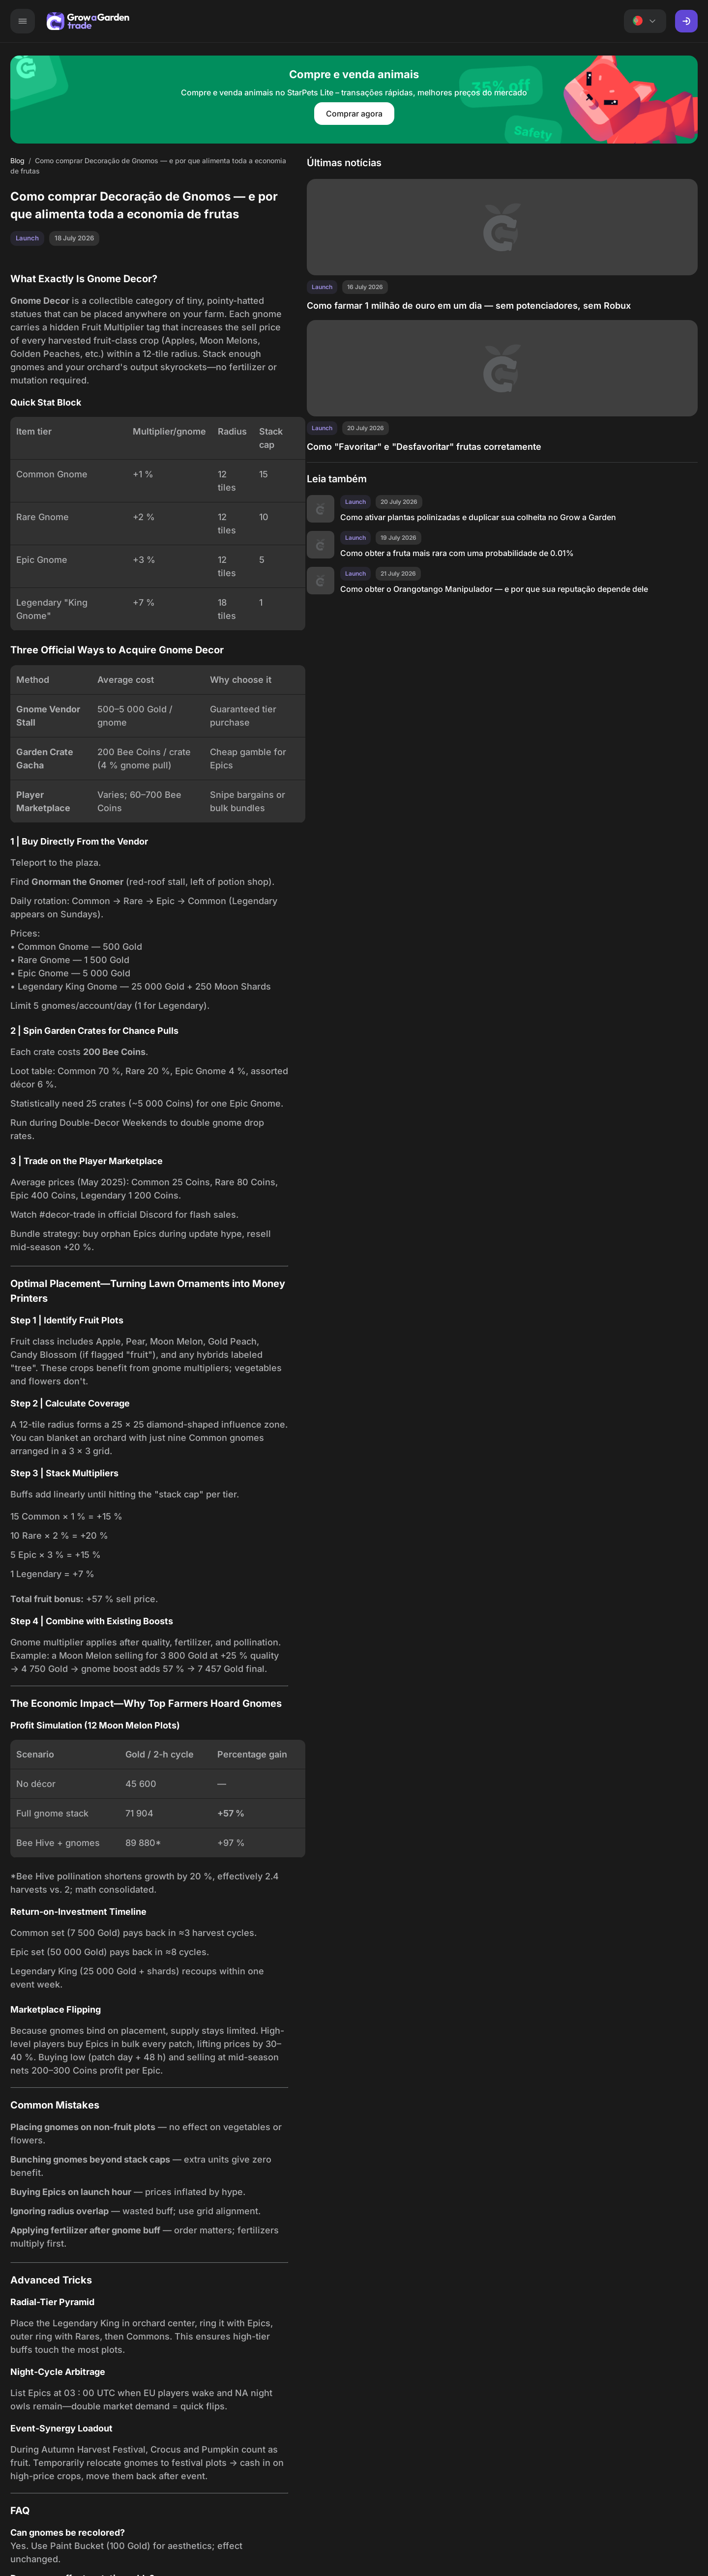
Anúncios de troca (199, 22)
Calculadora (268, 22)
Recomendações (431, 22)
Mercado (135, 22)
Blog (483, 22)
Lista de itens (363, 22)
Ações (314, 22)
